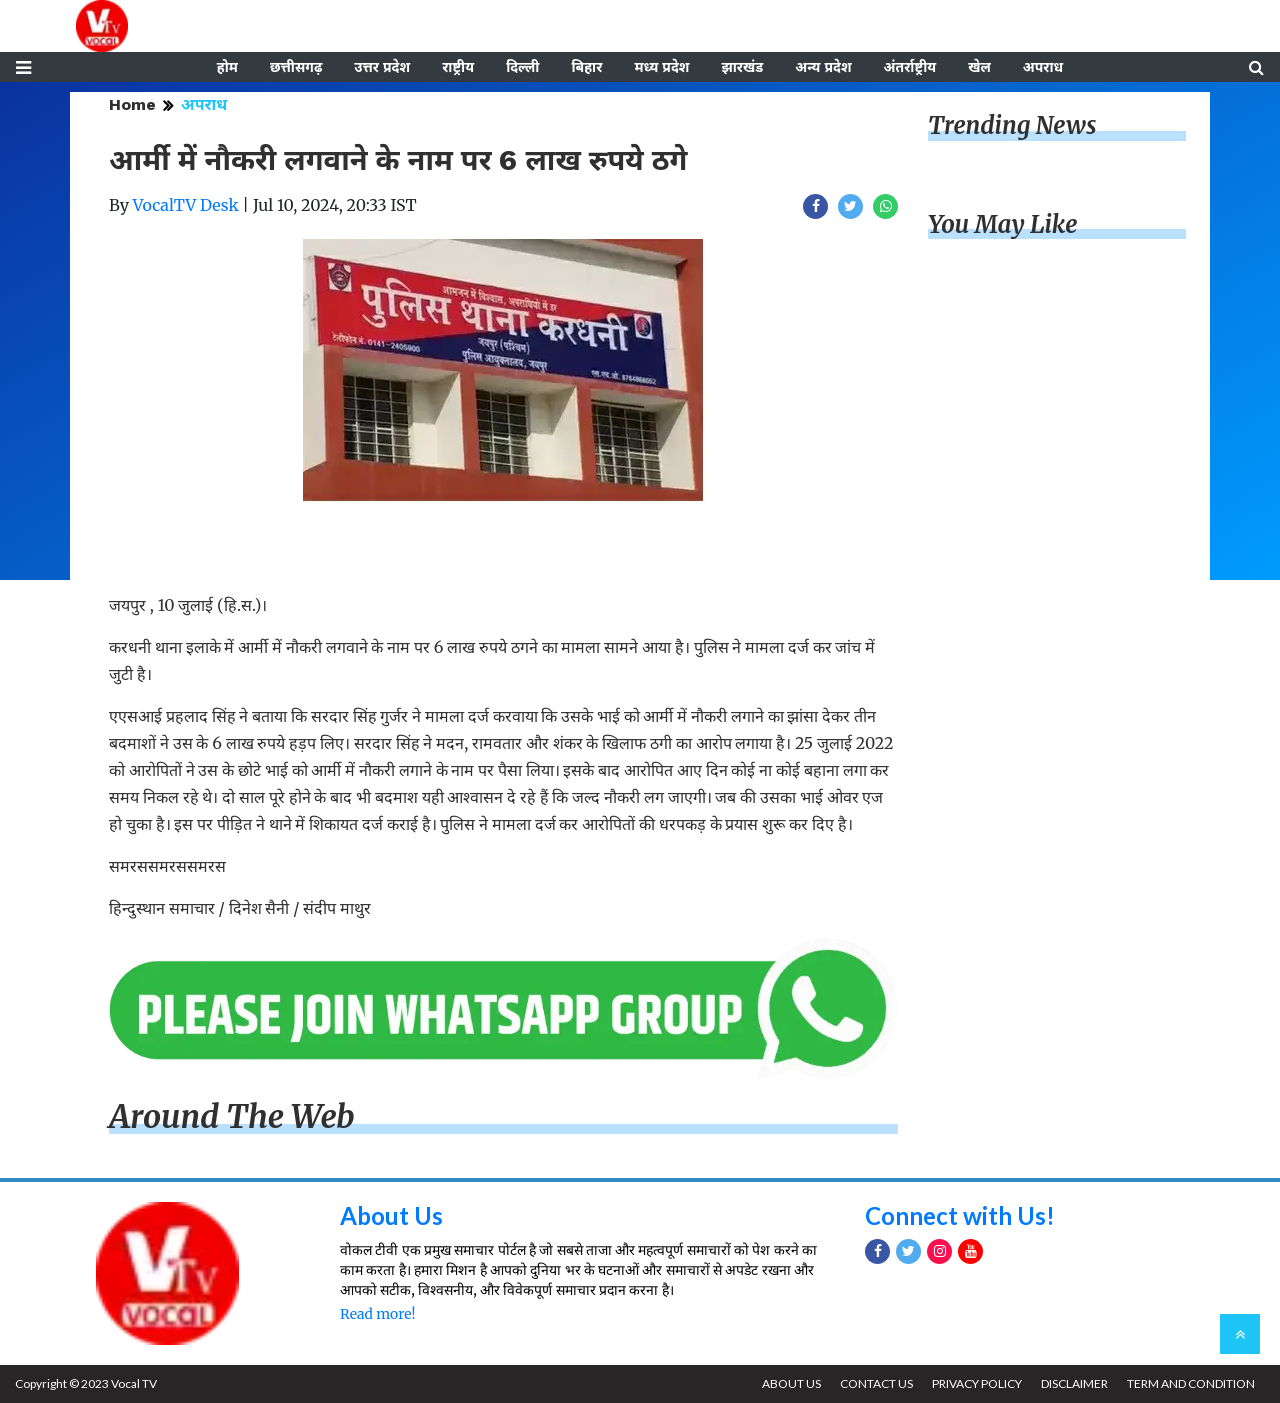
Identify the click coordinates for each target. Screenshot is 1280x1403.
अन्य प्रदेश (823, 67)
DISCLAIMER (1074, 1383)
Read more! (377, 1314)
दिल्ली (522, 67)
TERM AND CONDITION (1191, 1383)
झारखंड (742, 67)
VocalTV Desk (186, 205)
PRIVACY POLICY (977, 1383)
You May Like (1003, 224)
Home (132, 104)
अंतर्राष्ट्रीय (910, 67)
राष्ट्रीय (458, 67)
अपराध (1043, 67)
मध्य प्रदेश (661, 67)
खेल (979, 67)
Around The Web (232, 1117)
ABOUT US (791, 1383)
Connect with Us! (960, 1215)
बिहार (586, 67)
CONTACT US (876, 1383)
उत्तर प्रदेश (382, 67)
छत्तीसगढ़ (296, 67)
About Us (391, 1215)
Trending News (1012, 125)
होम (227, 67)
